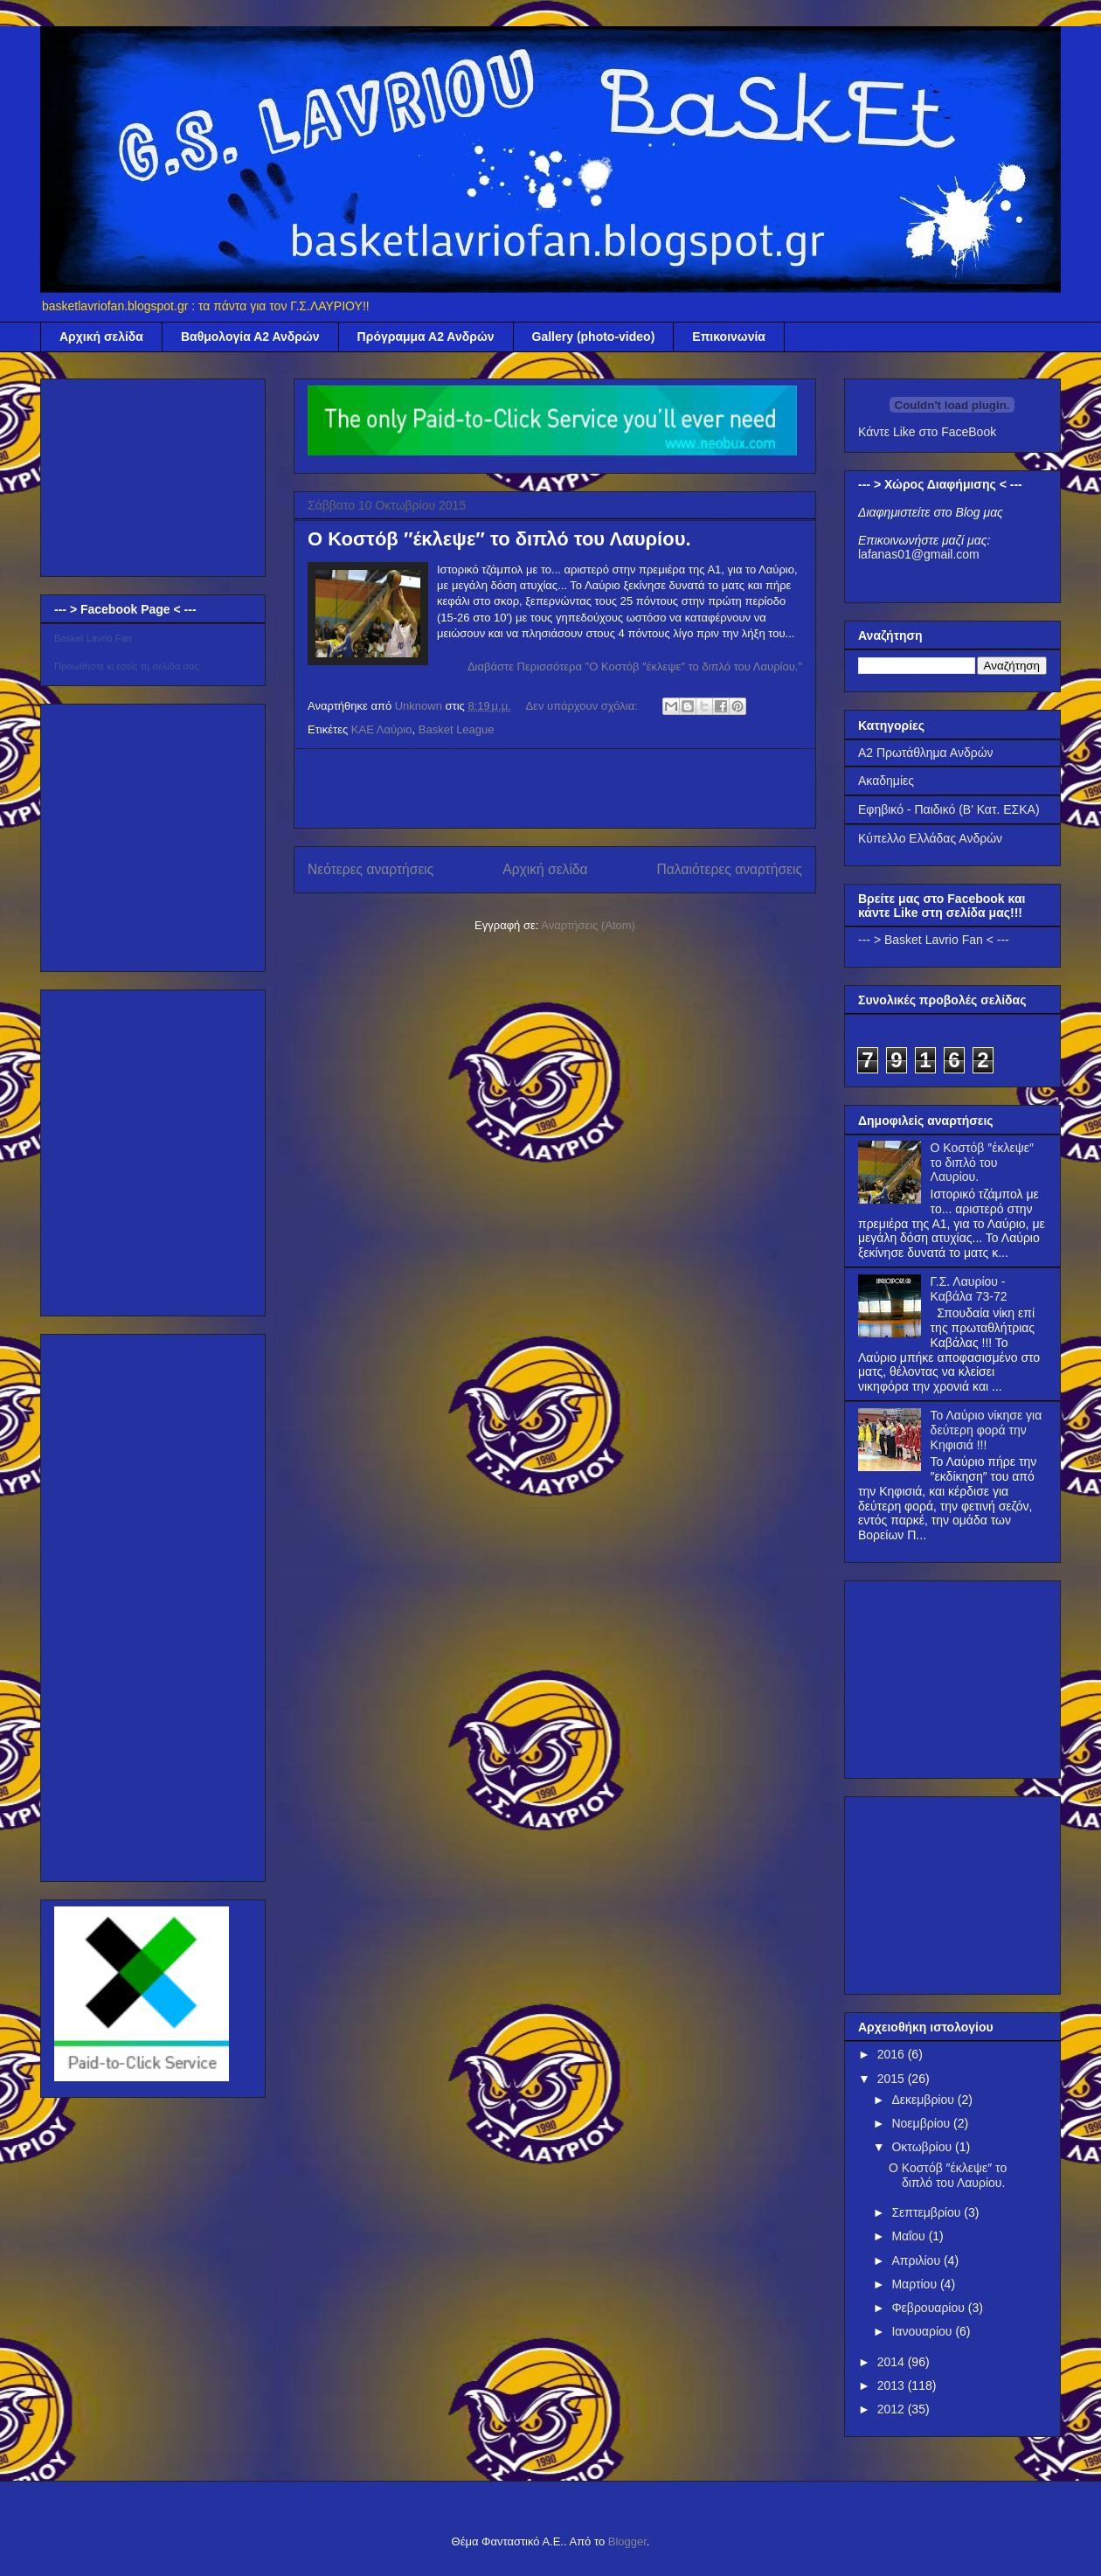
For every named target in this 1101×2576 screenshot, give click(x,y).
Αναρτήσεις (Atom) (588, 925)
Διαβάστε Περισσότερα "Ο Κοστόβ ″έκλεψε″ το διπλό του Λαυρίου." (634, 666)
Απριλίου (917, 2260)
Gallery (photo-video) (593, 337)
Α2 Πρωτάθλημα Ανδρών (926, 753)
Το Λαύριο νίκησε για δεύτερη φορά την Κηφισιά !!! (986, 1430)
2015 (892, 2079)
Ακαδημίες (886, 781)
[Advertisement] (554, 788)
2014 (892, 2362)
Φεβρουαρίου (929, 2308)
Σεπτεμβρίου (927, 2212)
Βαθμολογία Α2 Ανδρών (250, 337)
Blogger (627, 2541)
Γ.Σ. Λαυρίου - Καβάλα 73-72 (969, 1288)
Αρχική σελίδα (101, 337)
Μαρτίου (915, 2284)
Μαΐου (909, 2236)
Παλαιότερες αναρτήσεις (729, 869)
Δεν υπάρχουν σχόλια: (583, 705)
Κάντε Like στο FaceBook (927, 432)
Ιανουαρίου (923, 2331)
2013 (892, 2385)
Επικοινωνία (728, 337)
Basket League (457, 729)
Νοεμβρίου (922, 2123)
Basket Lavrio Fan (93, 638)
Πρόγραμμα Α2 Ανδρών (426, 337)
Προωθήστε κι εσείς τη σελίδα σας (126, 666)
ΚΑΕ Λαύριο (381, 729)
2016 (892, 2054)
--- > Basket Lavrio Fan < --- (933, 940)
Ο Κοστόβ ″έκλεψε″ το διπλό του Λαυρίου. (499, 539)
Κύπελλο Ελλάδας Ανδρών (930, 838)
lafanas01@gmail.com (919, 554)
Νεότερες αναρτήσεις (370, 869)
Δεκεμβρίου (924, 2100)
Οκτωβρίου (923, 2147)
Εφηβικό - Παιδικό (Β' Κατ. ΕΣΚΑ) (949, 809)
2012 (892, 2409)
